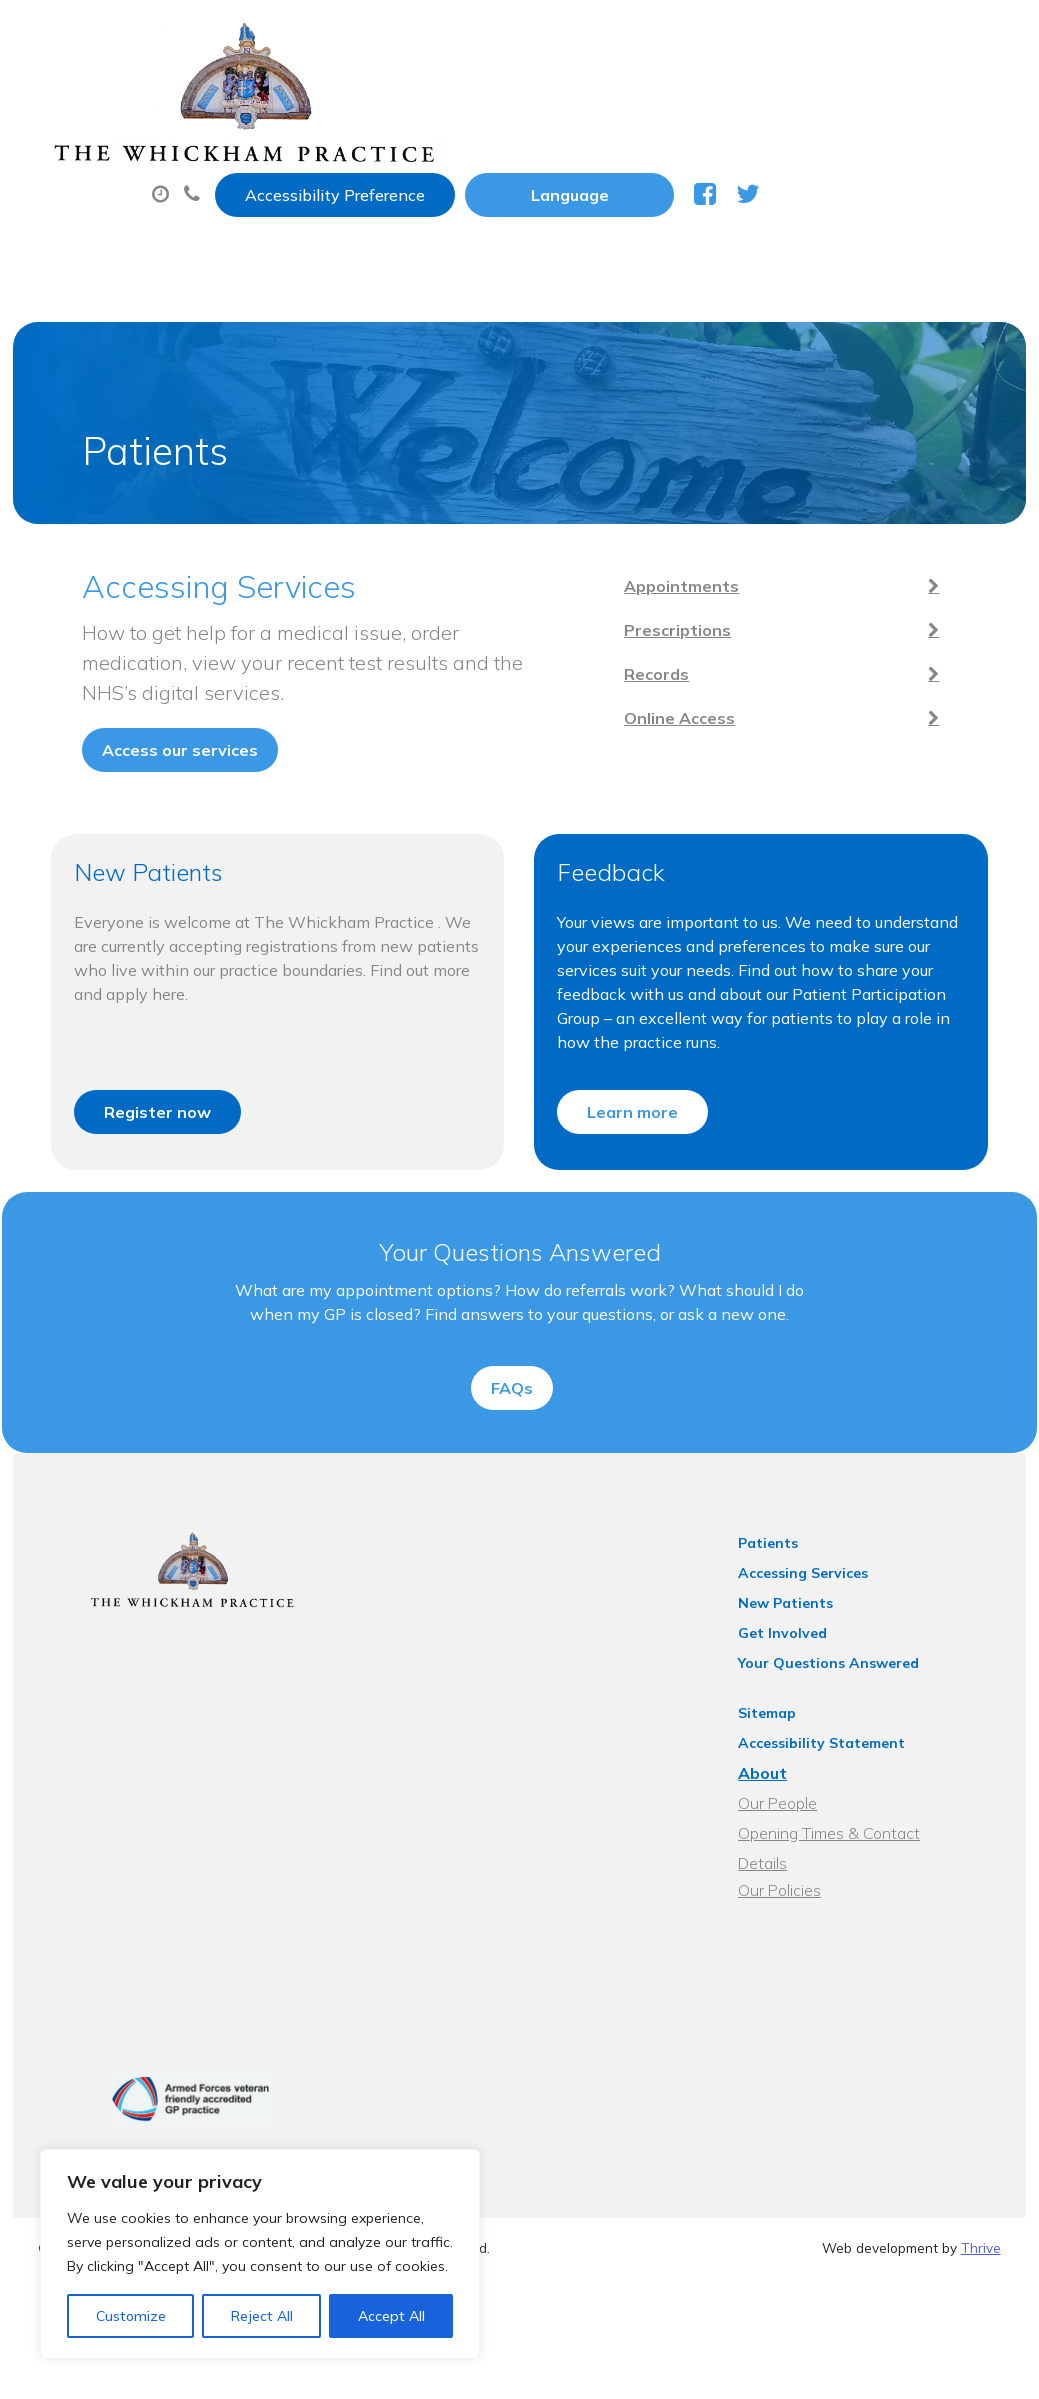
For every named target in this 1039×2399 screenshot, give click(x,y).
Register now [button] (145, 1078)
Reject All (262, 2316)
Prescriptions (677, 99)
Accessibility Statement (843, 1787)
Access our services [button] (136, 673)
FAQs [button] (512, 1415)
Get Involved (804, 1677)
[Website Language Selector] (810, 37)
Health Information (650, 169)
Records (825, 627)
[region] (260, 2254)
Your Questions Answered (850, 1707)
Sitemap (789, 1757)
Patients (790, 1587)
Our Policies (801, 1907)
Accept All (391, 2316)
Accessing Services (825, 1617)
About (332, 99)
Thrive (981, 2272)
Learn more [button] (633, 1078)
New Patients (451, 169)
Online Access (825, 671)
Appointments (497, 99)
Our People (799, 1847)
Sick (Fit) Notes (847, 99)
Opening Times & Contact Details (877, 1877)
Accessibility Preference (576, 37)
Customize (131, 2316)
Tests (317, 169)
